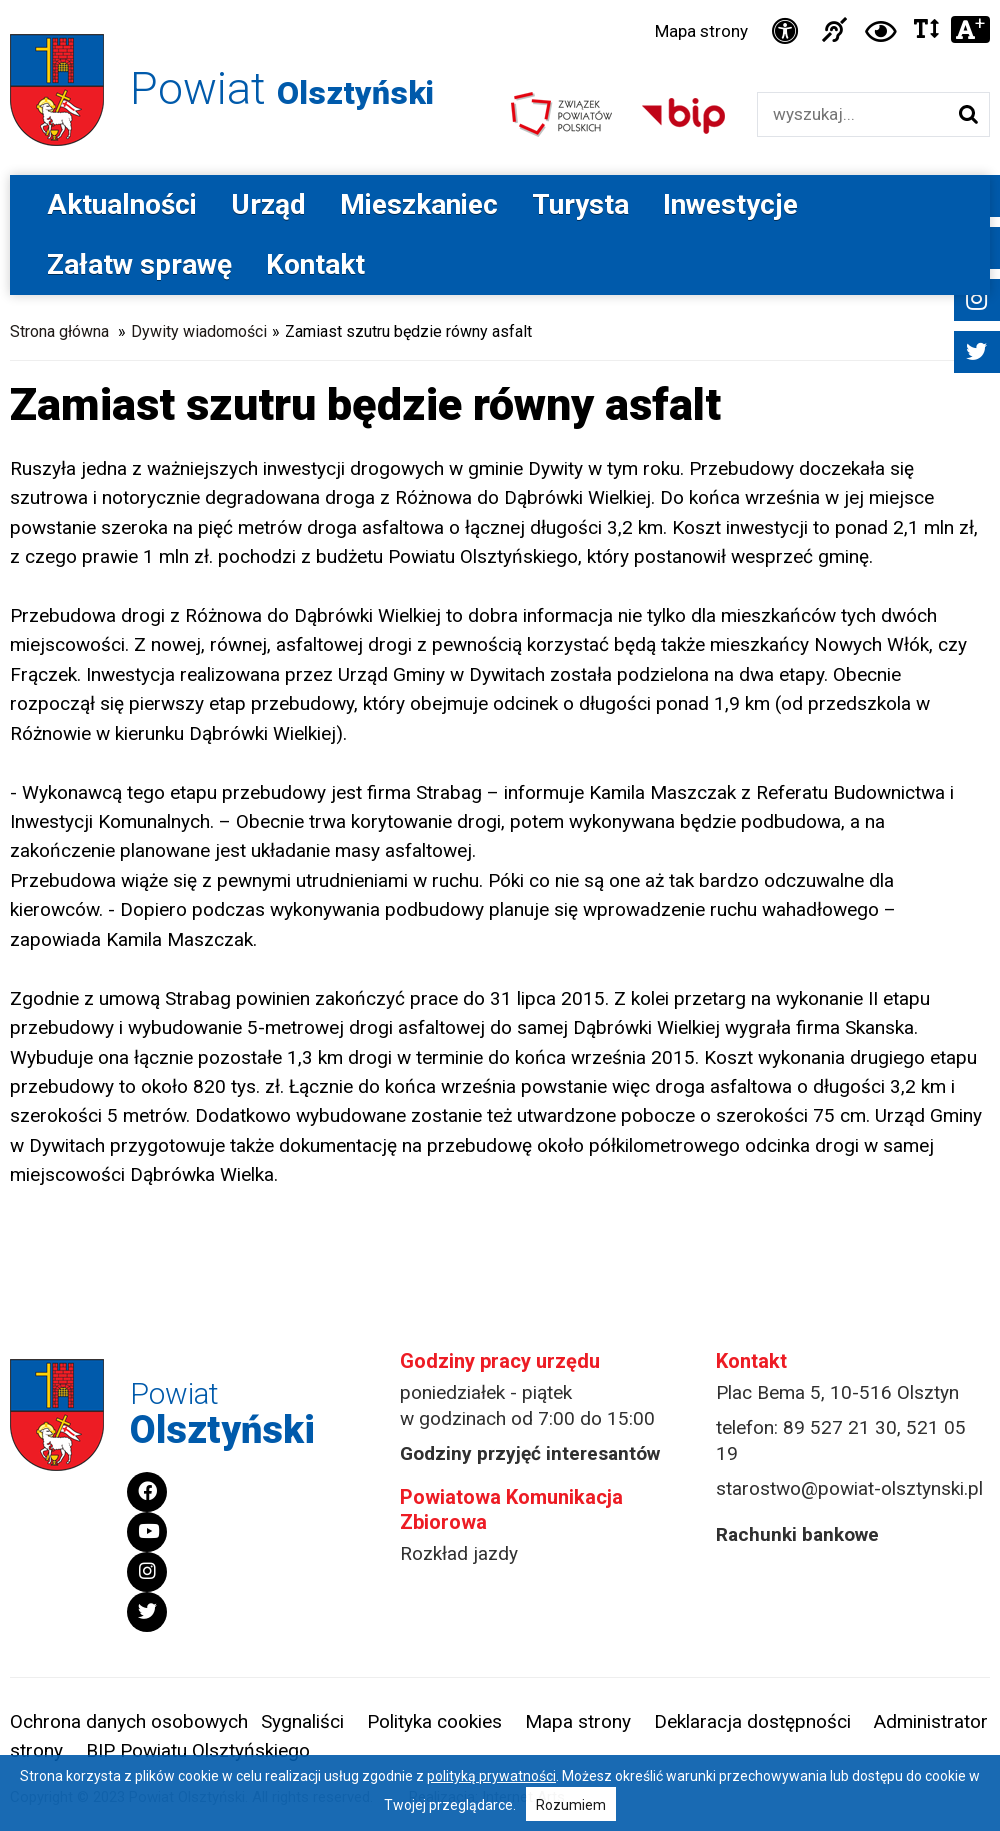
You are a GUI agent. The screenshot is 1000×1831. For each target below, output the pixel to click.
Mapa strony (701, 31)
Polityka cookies (434, 1721)
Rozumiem (571, 1805)
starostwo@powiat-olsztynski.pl (849, 1488)
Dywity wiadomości (199, 331)
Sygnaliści (302, 1721)
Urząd (268, 204)
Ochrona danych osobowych (129, 1721)
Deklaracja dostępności (752, 1721)
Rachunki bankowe (797, 1534)
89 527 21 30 (840, 1427)
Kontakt (315, 264)
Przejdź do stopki (500, 0)
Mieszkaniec (419, 204)
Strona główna (59, 331)
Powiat (282, 88)
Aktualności (122, 204)
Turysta (580, 204)
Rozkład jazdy (459, 1553)
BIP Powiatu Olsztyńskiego (198, 1750)
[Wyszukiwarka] (852, 114)
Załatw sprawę (139, 264)
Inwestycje (730, 204)
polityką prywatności (491, 1776)
